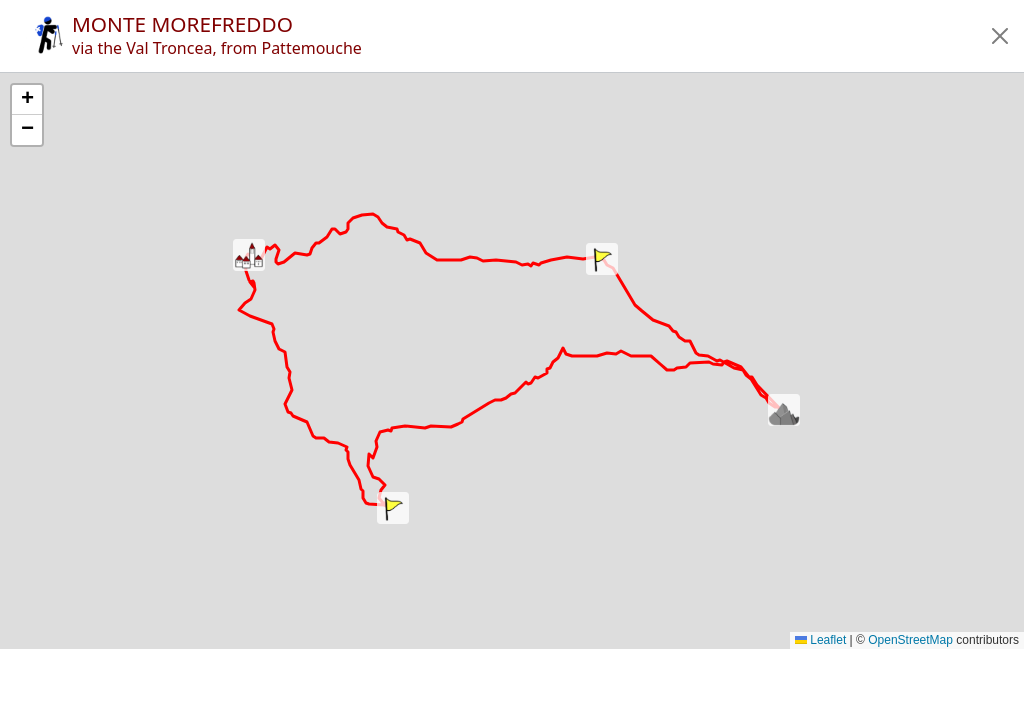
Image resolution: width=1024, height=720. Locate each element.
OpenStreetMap (910, 640)
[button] (1000, 36)
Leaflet (820, 640)
